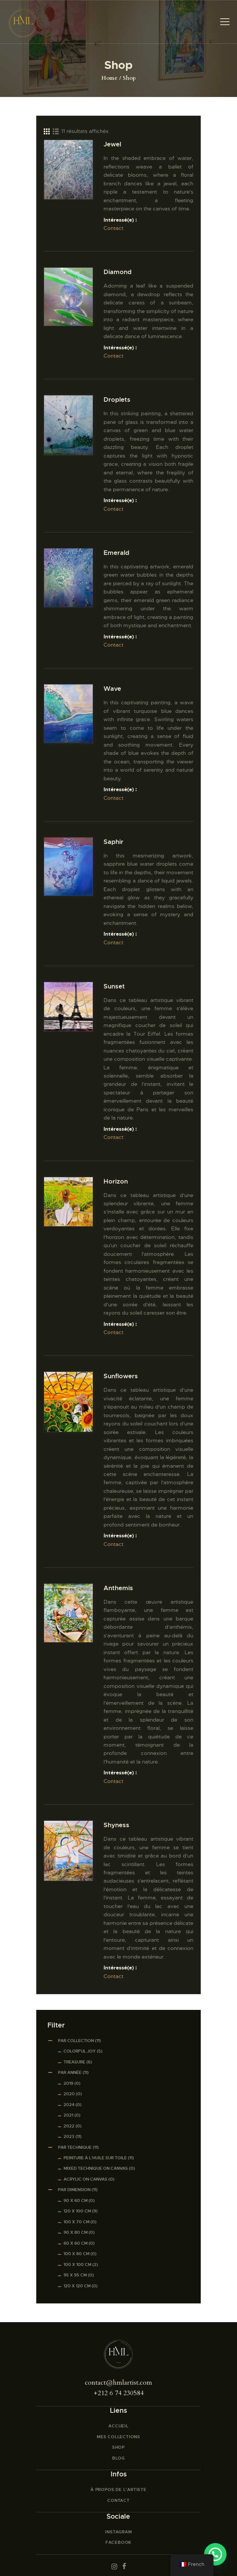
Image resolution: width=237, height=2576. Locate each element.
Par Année (69, 2072)
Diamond (118, 272)
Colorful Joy (80, 2051)
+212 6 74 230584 (119, 2393)
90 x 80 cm (75, 2232)
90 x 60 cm (75, 2200)
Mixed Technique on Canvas (96, 2168)
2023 (69, 2136)
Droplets (117, 399)
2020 (69, 2093)
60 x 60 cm (75, 2243)
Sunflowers (121, 1376)
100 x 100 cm (77, 2264)
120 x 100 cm (77, 2211)
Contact (113, 228)
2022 (69, 2126)
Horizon (116, 1181)
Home (109, 78)
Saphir (113, 842)
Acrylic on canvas (85, 2179)
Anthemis (118, 1588)
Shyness (116, 1825)
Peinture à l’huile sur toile (95, 2157)
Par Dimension (74, 2189)
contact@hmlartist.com (118, 2382)
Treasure (74, 2062)
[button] (215, 2554)
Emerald (116, 553)
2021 (68, 2115)
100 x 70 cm (76, 2221)
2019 (68, 2083)
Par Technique (75, 2147)
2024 (69, 2104)
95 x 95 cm (75, 2275)
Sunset (114, 986)
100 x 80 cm (76, 2253)
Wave (112, 688)
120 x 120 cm (77, 2285)
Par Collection (76, 2040)
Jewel (112, 144)
